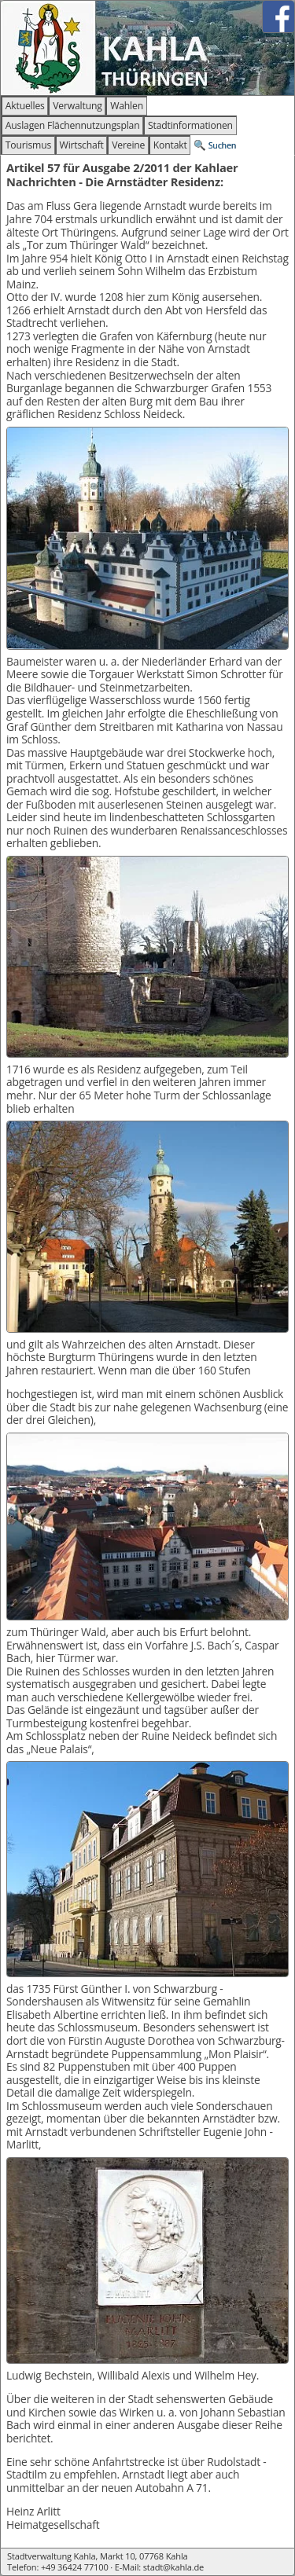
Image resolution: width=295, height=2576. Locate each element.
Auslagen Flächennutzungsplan (73, 125)
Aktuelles (25, 105)
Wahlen (126, 105)
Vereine (128, 145)
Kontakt (170, 145)
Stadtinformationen (190, 125)
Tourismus (28, 145)
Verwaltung (77, 105)
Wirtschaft (82, 145)
